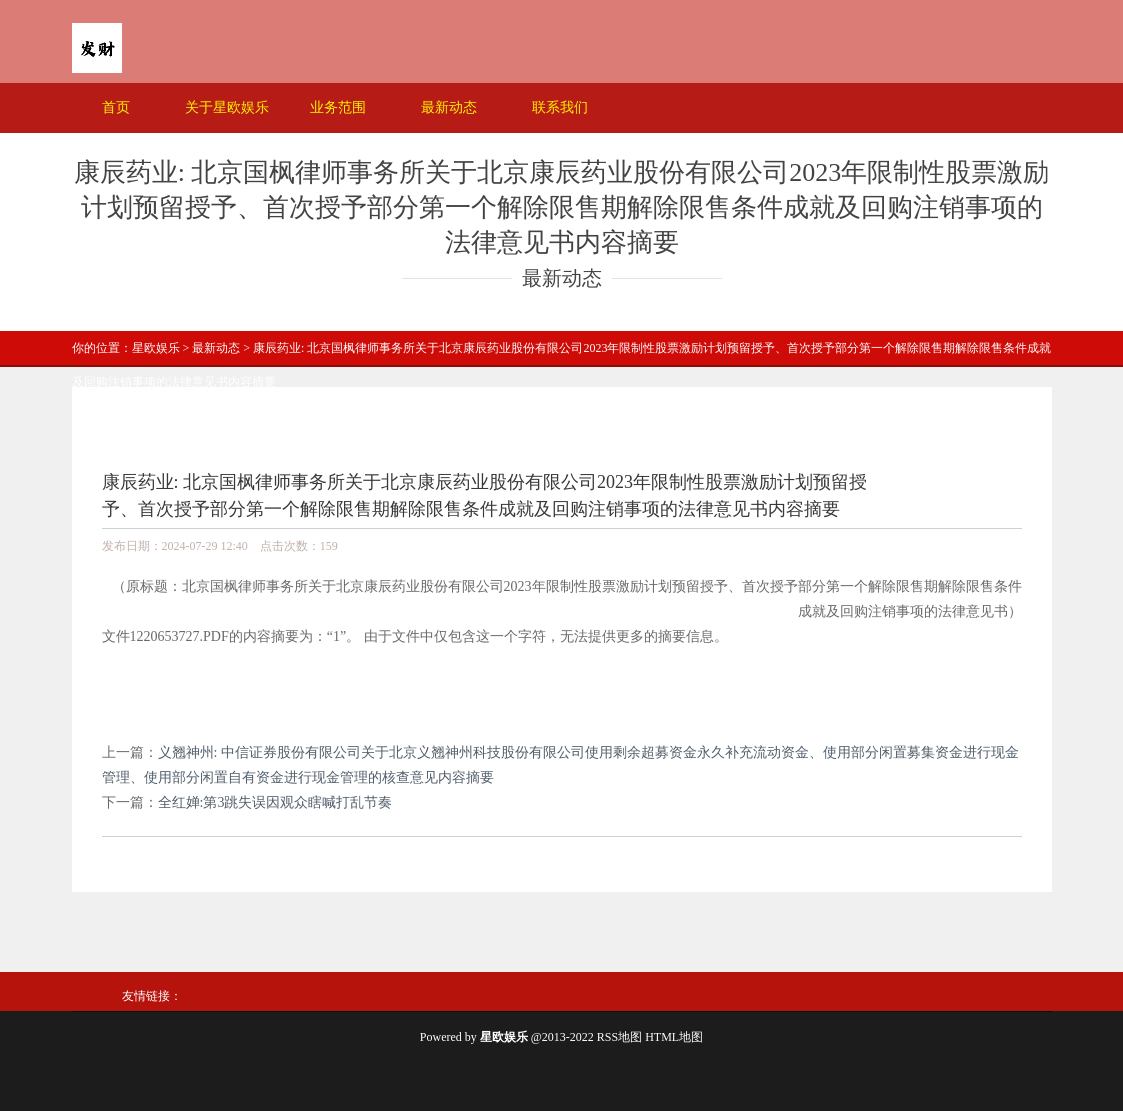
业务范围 (338, 107)
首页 (116, 107)
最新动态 (449, 107)
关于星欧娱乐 (227, 107)
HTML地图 (674, 1037)
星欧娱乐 (156, 348)
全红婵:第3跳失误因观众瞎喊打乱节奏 (275, 802)
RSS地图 (619, 1037)
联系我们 (560, 107)
